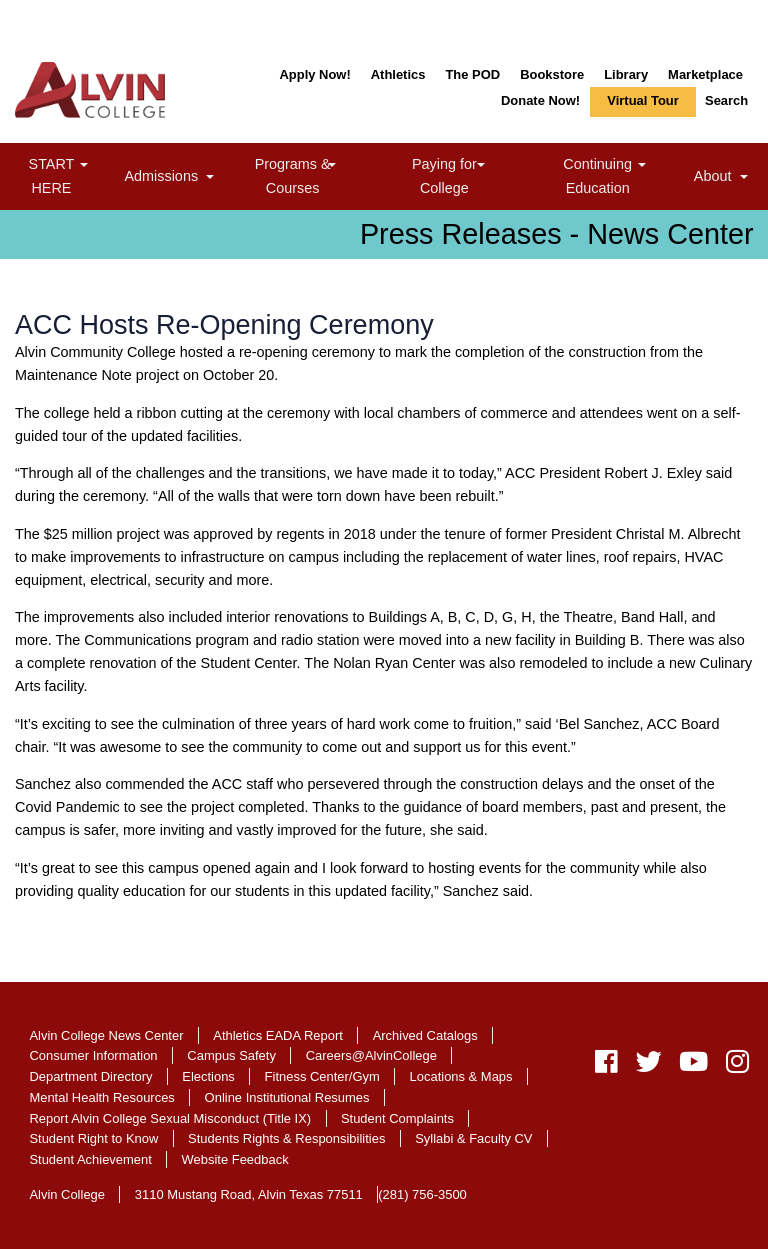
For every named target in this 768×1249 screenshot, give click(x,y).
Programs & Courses (317, 175)
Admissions (172, 178)
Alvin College (67, 1194)
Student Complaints (397, 1118)
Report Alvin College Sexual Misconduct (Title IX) (170, 1118)
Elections (208, 1076)
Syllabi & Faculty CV (473, 1138)
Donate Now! (540, 100)
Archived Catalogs (425, 1035)
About (723, 178)
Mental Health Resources (101, 1097)
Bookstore (552, 74)
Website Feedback (235, 1159)
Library (626, 74)
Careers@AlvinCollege (371, 1055)
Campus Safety (231, 1055)
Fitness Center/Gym (322, 1076)
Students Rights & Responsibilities (286, 1138)
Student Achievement (90, 1159)
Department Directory (90, 1076)
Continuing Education (624, 175)
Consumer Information (93, 1055)
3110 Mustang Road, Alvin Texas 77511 (249, 1194)
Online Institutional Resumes (287, 1097)
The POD (472, 74)
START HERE (73, 175)
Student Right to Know (93, 1138)
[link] (83, 166)
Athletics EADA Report (278, 1035)
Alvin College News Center (106, 1035)
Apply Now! (314, 74)
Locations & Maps (461, 1076)
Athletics (398, 74)
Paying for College (467, 175)
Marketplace (705, 74)
